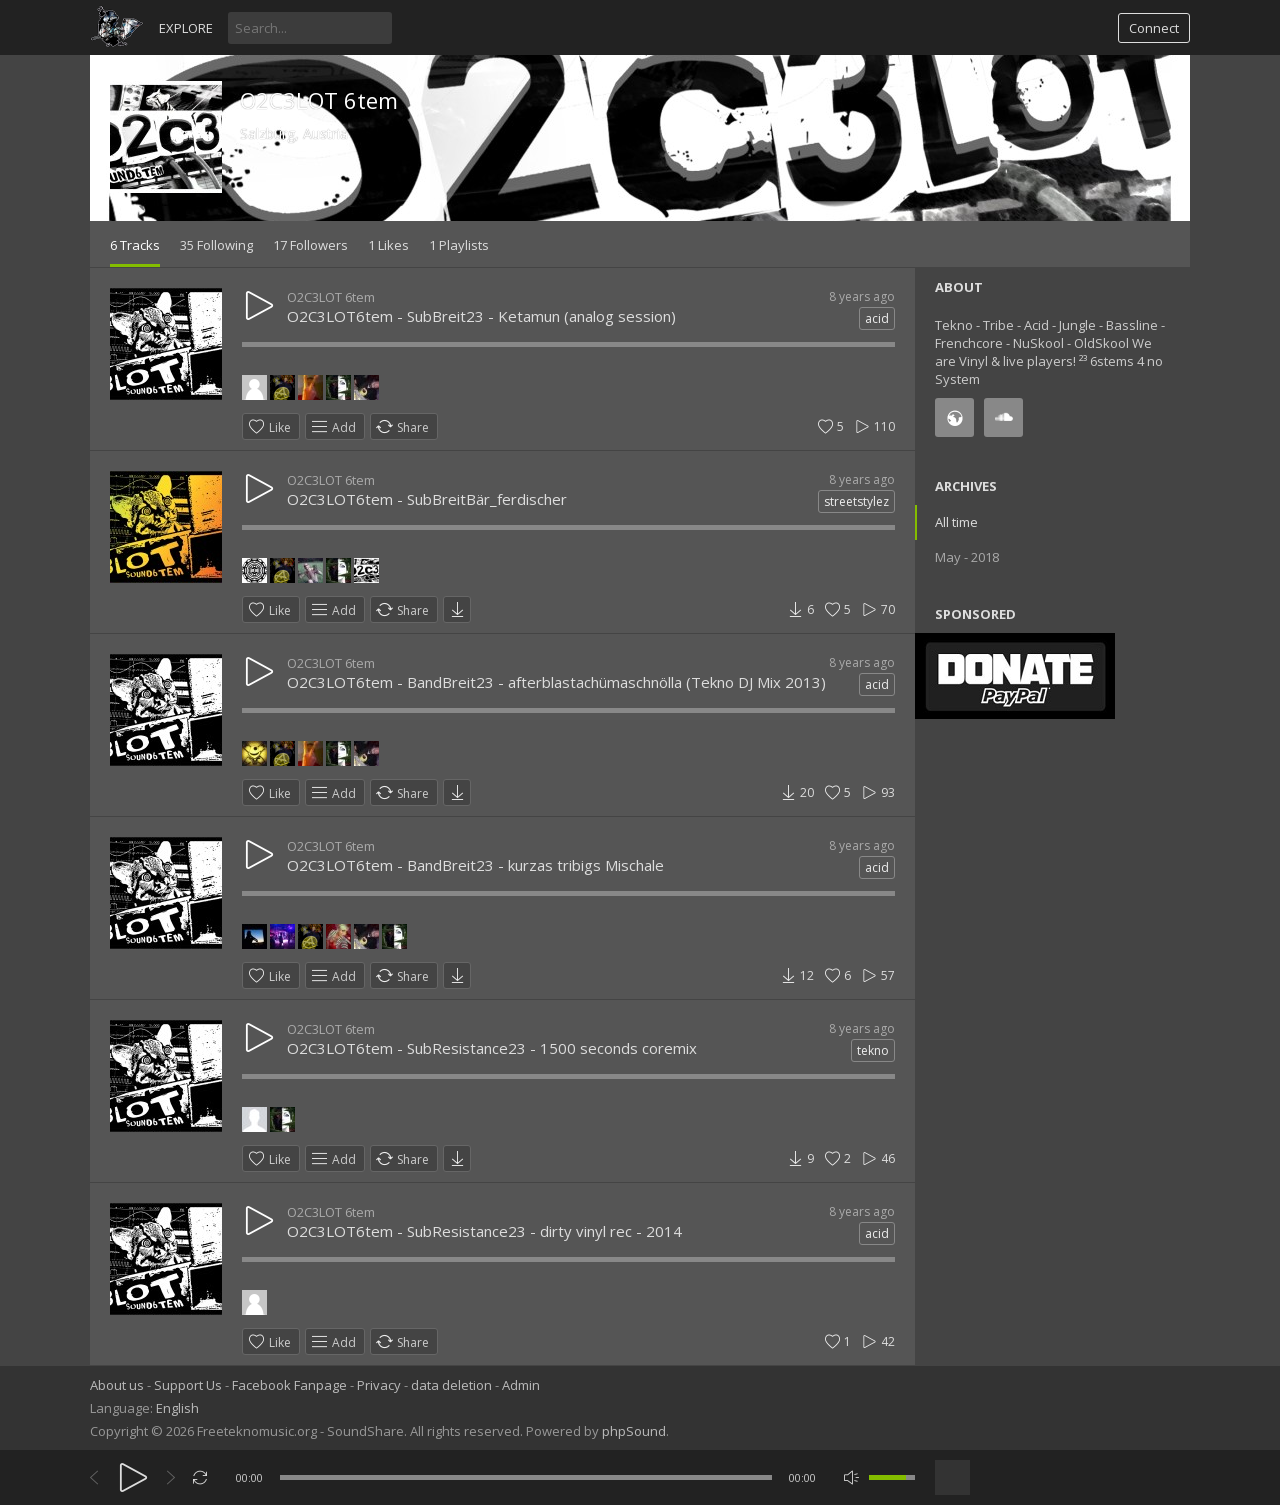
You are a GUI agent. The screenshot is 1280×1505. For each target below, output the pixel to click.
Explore (186, 28)
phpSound (634, 1431)
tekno (873, 1050)
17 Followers (310, 245)
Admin (521, 1385)
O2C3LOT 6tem (319, 100)
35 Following (216, 245)
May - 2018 (967, 557)
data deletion (451, 1385)
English (177, 1408)
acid (877, 318)
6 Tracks (135, 245)
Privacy (379, 1385)
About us (117, 1385)
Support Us (188, 1385)
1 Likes (388, 245)
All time (956, 522)
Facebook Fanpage (289, 1385)
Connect (1154, 28)
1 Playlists (459, 245)
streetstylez (856, 501)
